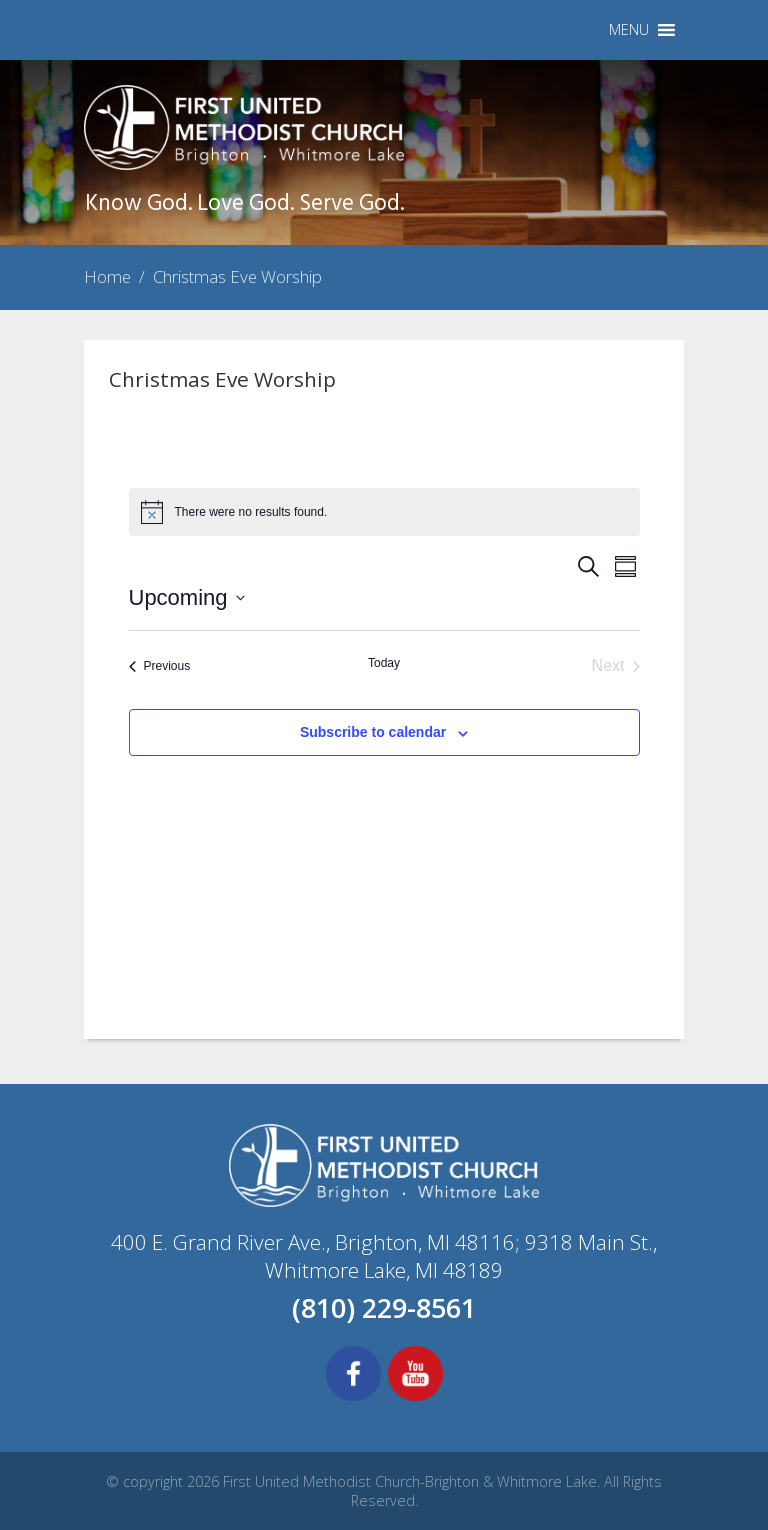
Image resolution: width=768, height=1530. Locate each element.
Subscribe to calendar (373, 732)
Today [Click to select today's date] (384, 663)
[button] (629, 30)
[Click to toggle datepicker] (187, 597)
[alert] (384, 512)
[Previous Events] (160, 666)
